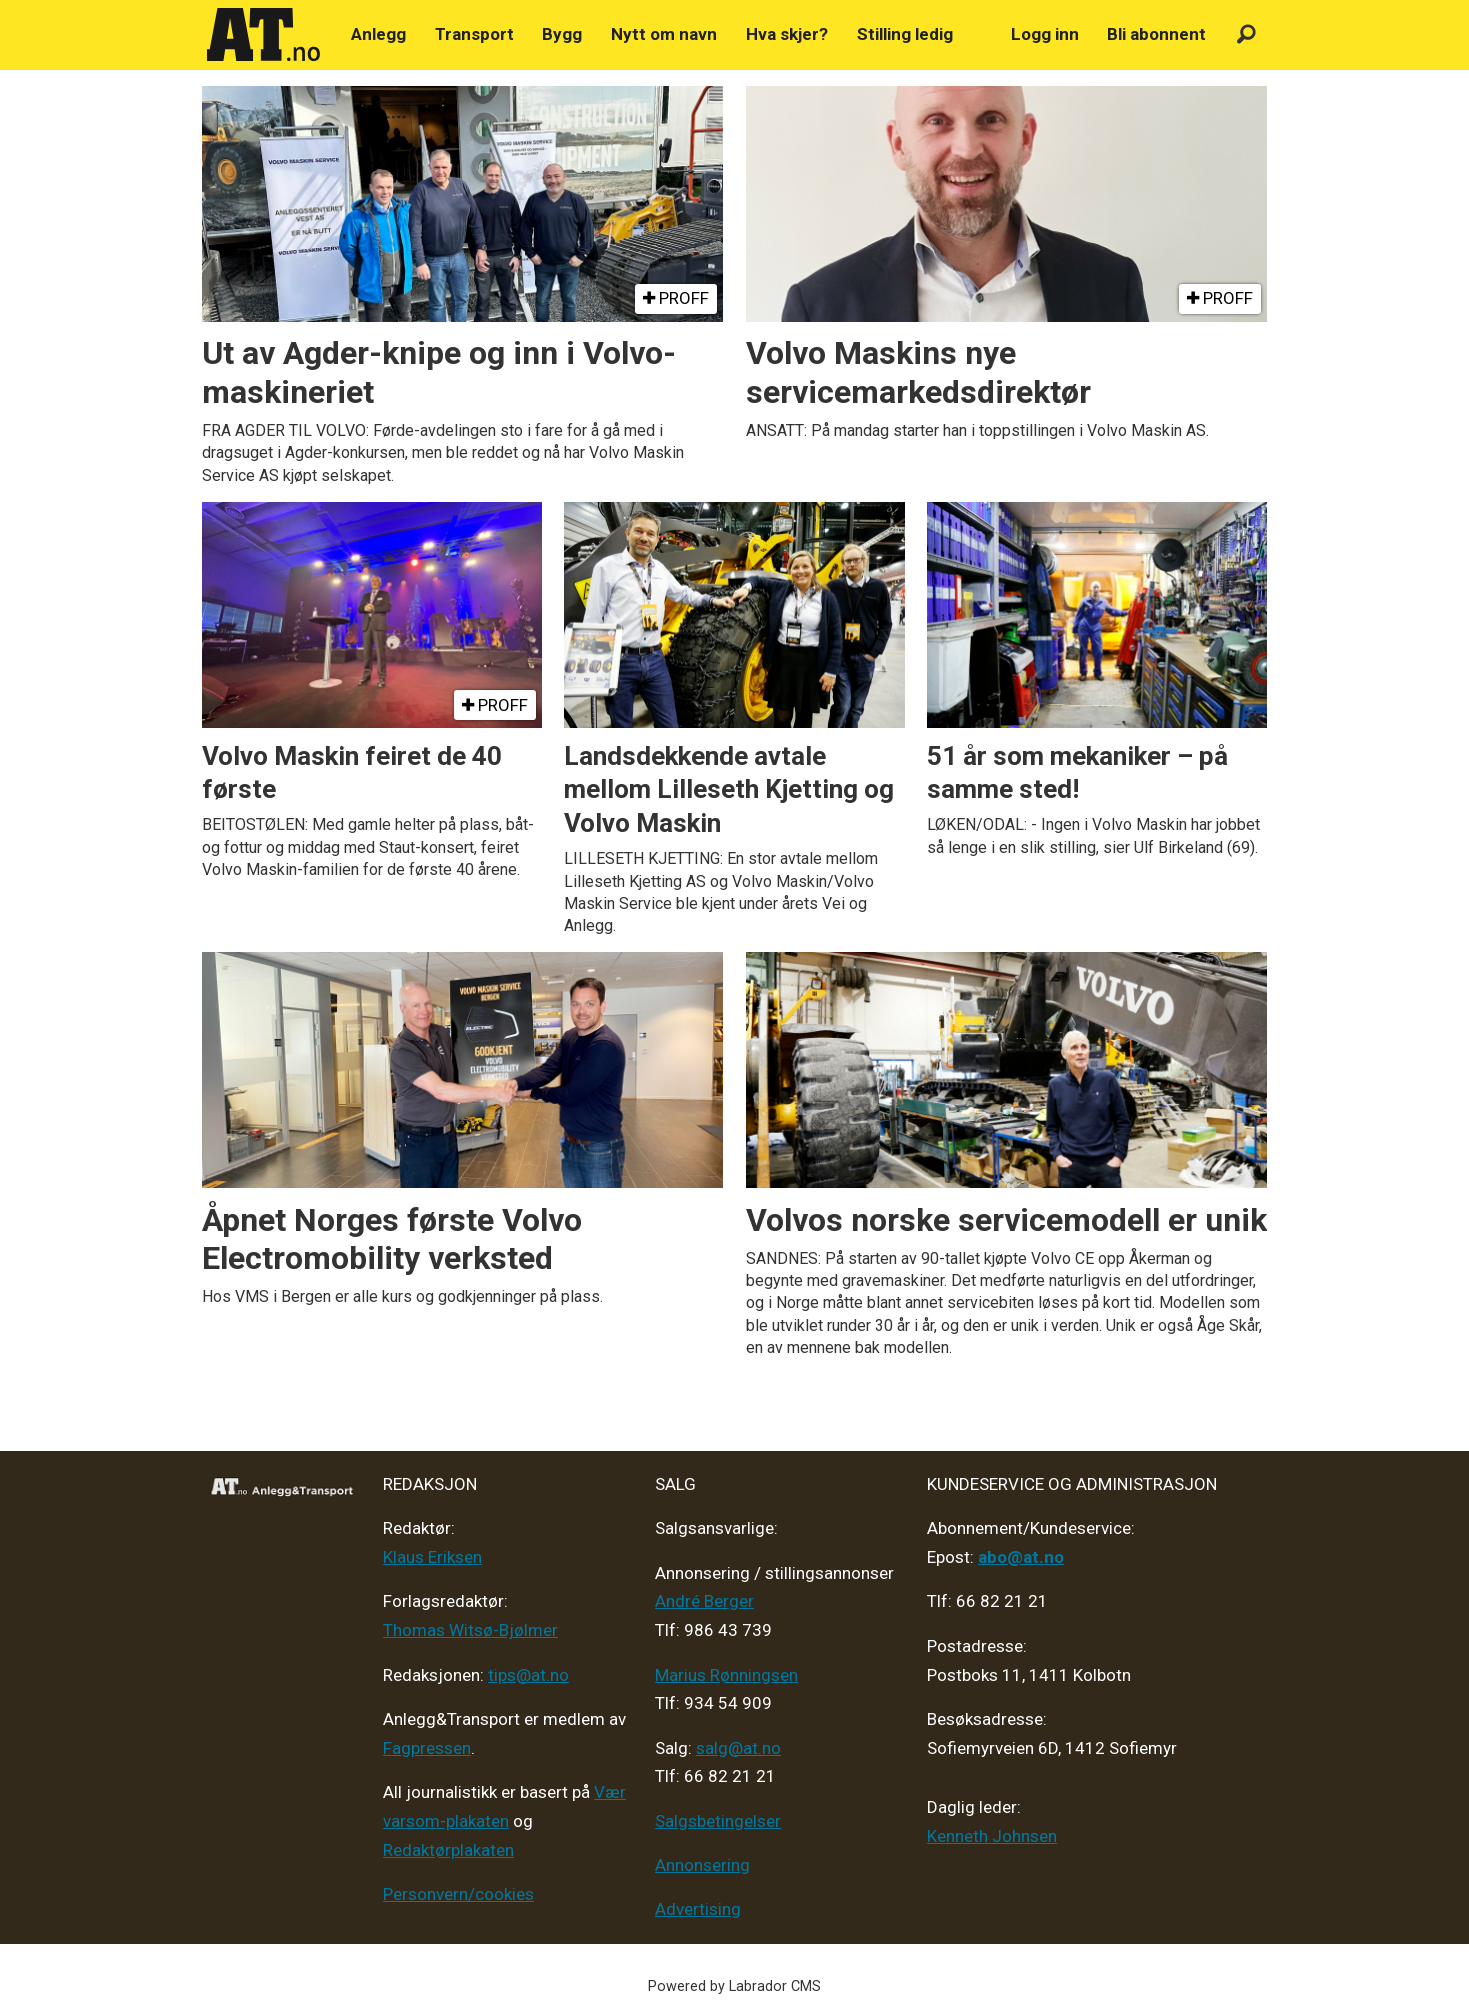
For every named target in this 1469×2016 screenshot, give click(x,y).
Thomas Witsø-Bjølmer (470, 1630)
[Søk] (1246, 34)
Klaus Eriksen (432, 1557)
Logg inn (1045, 34)
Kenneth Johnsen (992, 1836)
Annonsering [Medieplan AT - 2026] (702, 1865)
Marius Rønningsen (726, 1675)
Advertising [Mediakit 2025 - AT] (698, 1909)
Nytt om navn (664, 34)
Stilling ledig (905, 34)
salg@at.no (738, 1748)
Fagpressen (427, 1748)
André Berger (704, 1601)
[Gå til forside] (264, 35)
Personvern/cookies (458, 1894)
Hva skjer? (787, 34)
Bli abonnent (1156, 34)
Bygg (562, 34)
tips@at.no (528, 1675)
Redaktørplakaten (448, 1850)
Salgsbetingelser (718, 1821)
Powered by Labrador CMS (734, 1986)
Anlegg (378, 34)
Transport (474, 34)
